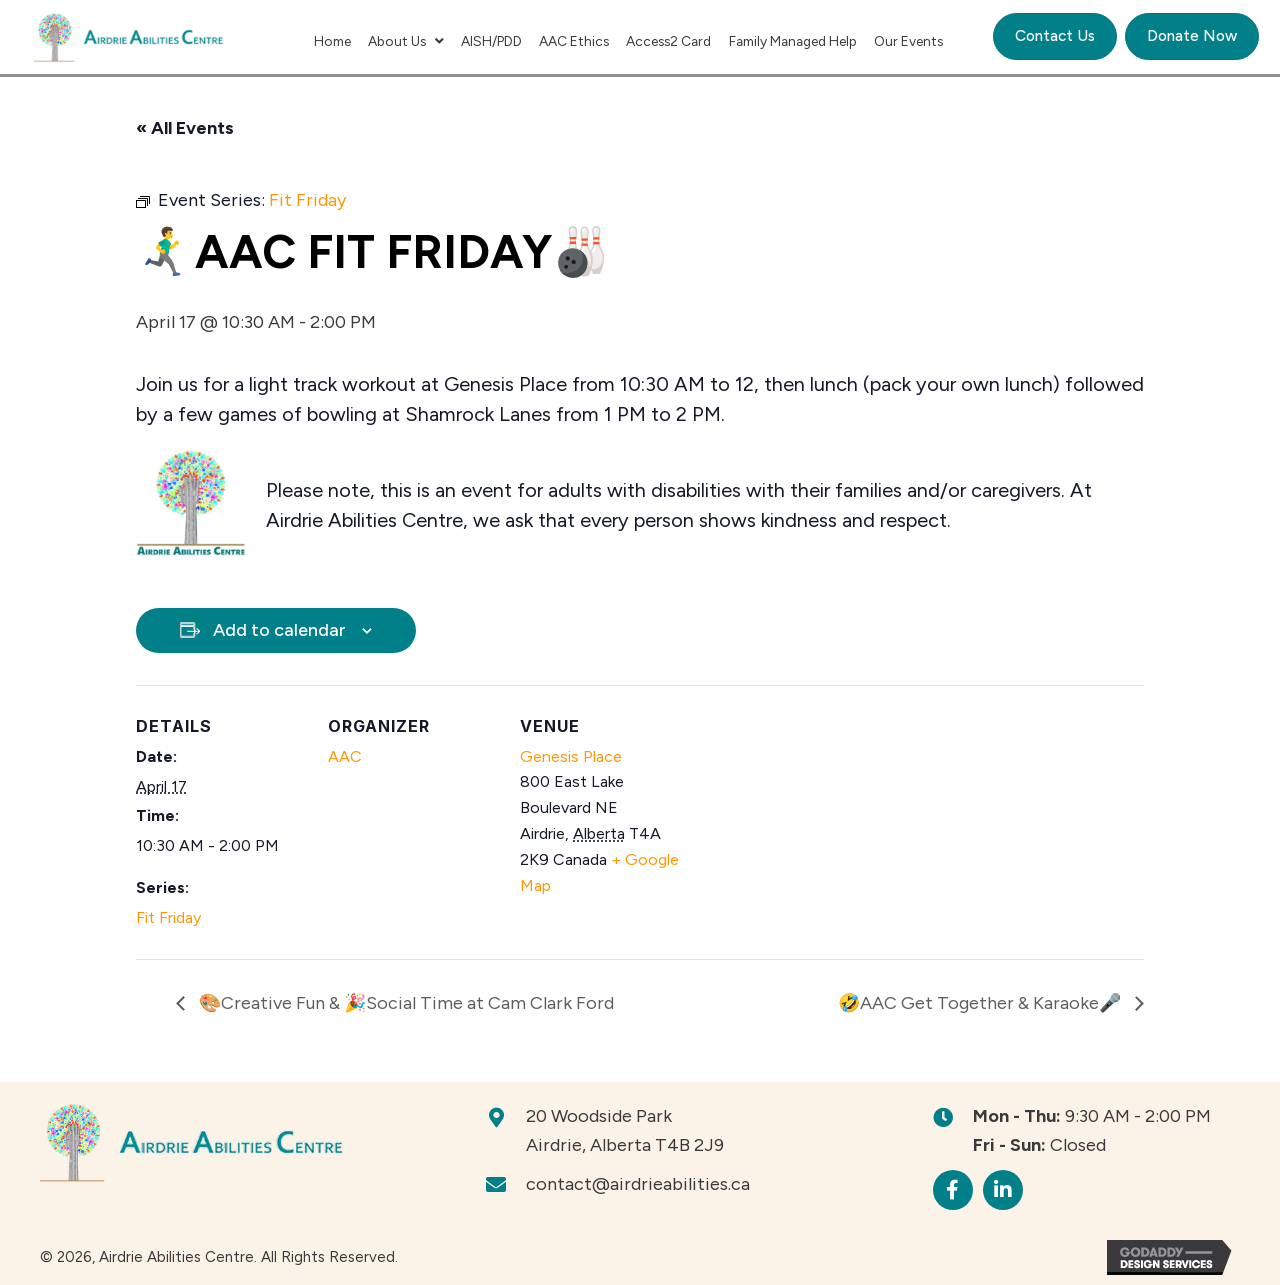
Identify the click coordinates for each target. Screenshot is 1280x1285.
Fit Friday (168, 917)
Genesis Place (571, 756)
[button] (953, 1190)
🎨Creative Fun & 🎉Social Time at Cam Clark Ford (404, 1003)
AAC (345, 756)
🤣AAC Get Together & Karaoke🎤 (981, 1003)
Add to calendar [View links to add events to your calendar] (279, 630)
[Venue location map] (817, 822)
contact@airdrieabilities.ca (638, 1184)
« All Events (185, 128)
